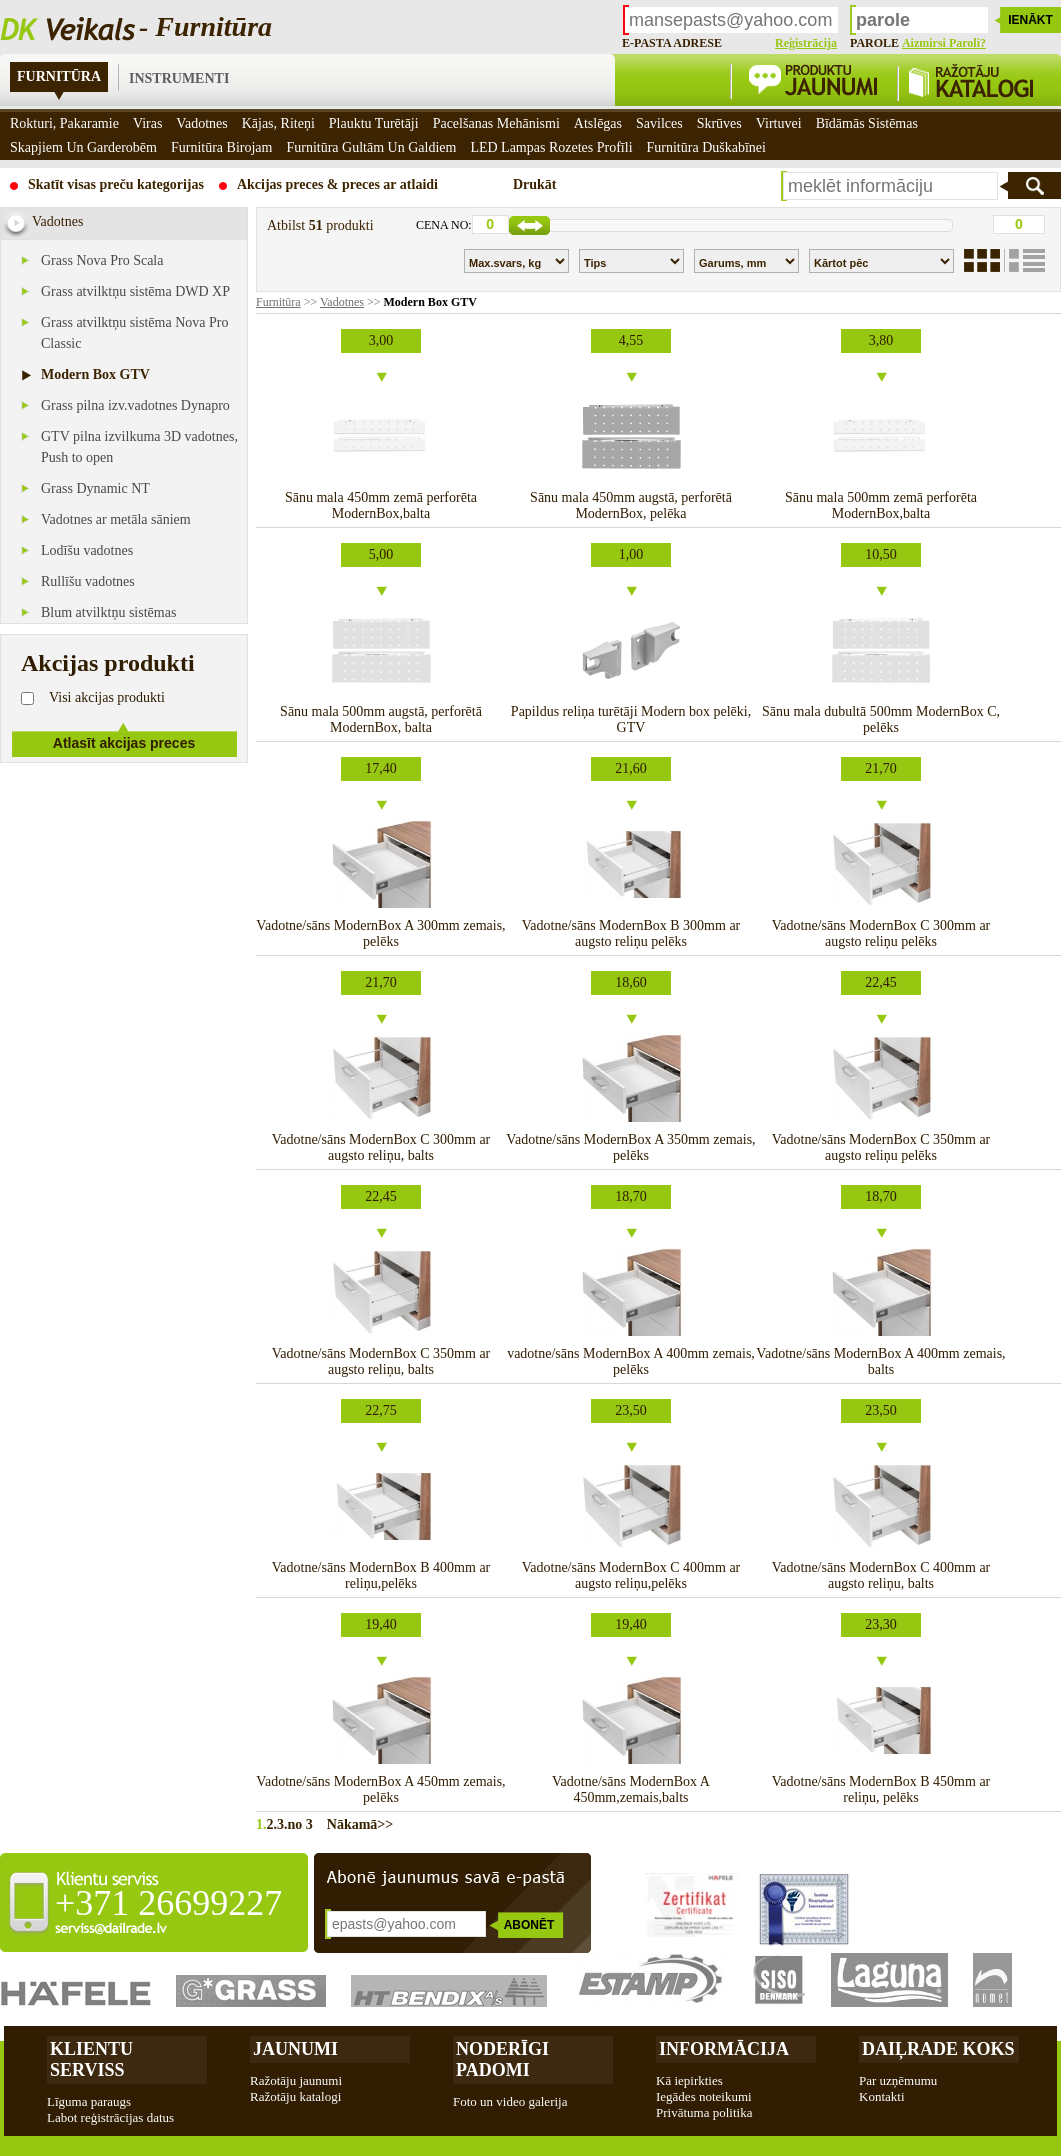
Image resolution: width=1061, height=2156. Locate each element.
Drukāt (535, 184)
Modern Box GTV (95, 374)
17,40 (381, 768)
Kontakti (882, 2096)
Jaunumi (295, 2049)
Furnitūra (59, 76)
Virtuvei (779, 123)
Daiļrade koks (938, 2049)
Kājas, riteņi (278, 123)
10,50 (881, 554)
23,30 (881, 1624)
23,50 (631, 1410)
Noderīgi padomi (502, 2059)
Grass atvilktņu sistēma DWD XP (135, 291)
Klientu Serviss (91, 2059)
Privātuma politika (704, 2112)
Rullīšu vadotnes (88, 581)
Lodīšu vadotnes (87, 550)
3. (282, 1824)
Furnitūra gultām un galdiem (371, 147)
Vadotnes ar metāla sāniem (116, 519)
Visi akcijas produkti (107, 697)
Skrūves (719, 123)
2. (272, 1824)
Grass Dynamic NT (95, 488)
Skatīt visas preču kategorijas (116, 184)
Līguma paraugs (89, 2101)
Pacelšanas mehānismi (496, 123)
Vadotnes (342, 302)
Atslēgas (598, 123)
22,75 (381, 1410)
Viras (147, 123)
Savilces (659, 123)
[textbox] (890, 186)
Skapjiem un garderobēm (83, 147)
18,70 (631, 1196)
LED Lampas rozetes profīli (551, 147)
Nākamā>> (353, 1824)
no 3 (300, 1824)
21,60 (631, 768)
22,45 (881, 982)
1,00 (631, 554)
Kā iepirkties (689, 2080)
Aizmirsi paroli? (944, 43)
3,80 (881, 340)
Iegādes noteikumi (704, 2096)
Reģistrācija (806, 43)
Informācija (724, 2049)
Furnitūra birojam (222, 147)
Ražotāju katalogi (295, 2096)
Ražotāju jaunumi (296, 2080)
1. (261, 1824)
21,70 (881, 768)
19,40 (381, 1624)
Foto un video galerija (510, 2101)
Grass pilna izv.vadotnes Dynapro (135, 405)
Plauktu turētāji (374, 123)
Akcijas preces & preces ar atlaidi (337, 184)
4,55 (631, 340)
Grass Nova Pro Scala (102, 260)
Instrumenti (179, 78)
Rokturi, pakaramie (64, 123)
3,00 (381, 340)
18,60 (631, 982)
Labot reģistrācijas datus (110, 2117)
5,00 (381, 554)
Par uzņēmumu (898, 2080)
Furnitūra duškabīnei (706, 147)
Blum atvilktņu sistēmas (108, 612)
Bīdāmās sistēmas (867, 123)
